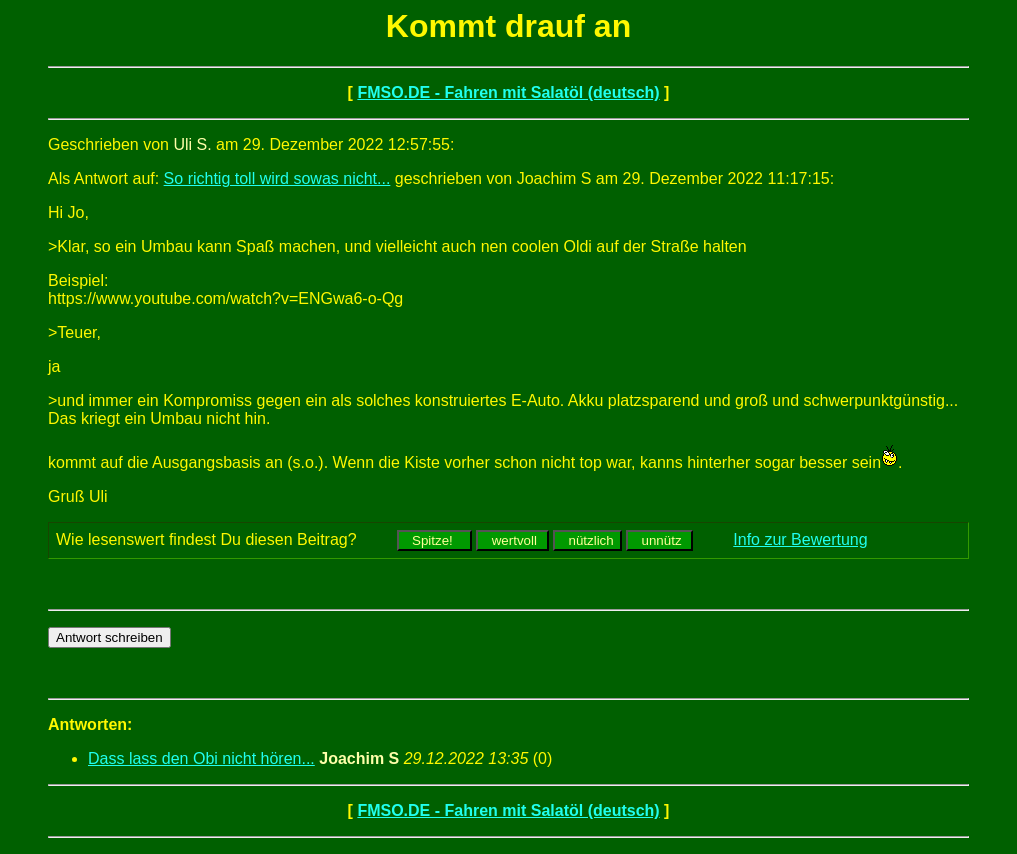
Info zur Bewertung (800, 539)
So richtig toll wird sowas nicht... (277, 178)
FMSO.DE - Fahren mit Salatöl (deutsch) (508, 92)
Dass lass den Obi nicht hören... (201, 758)
